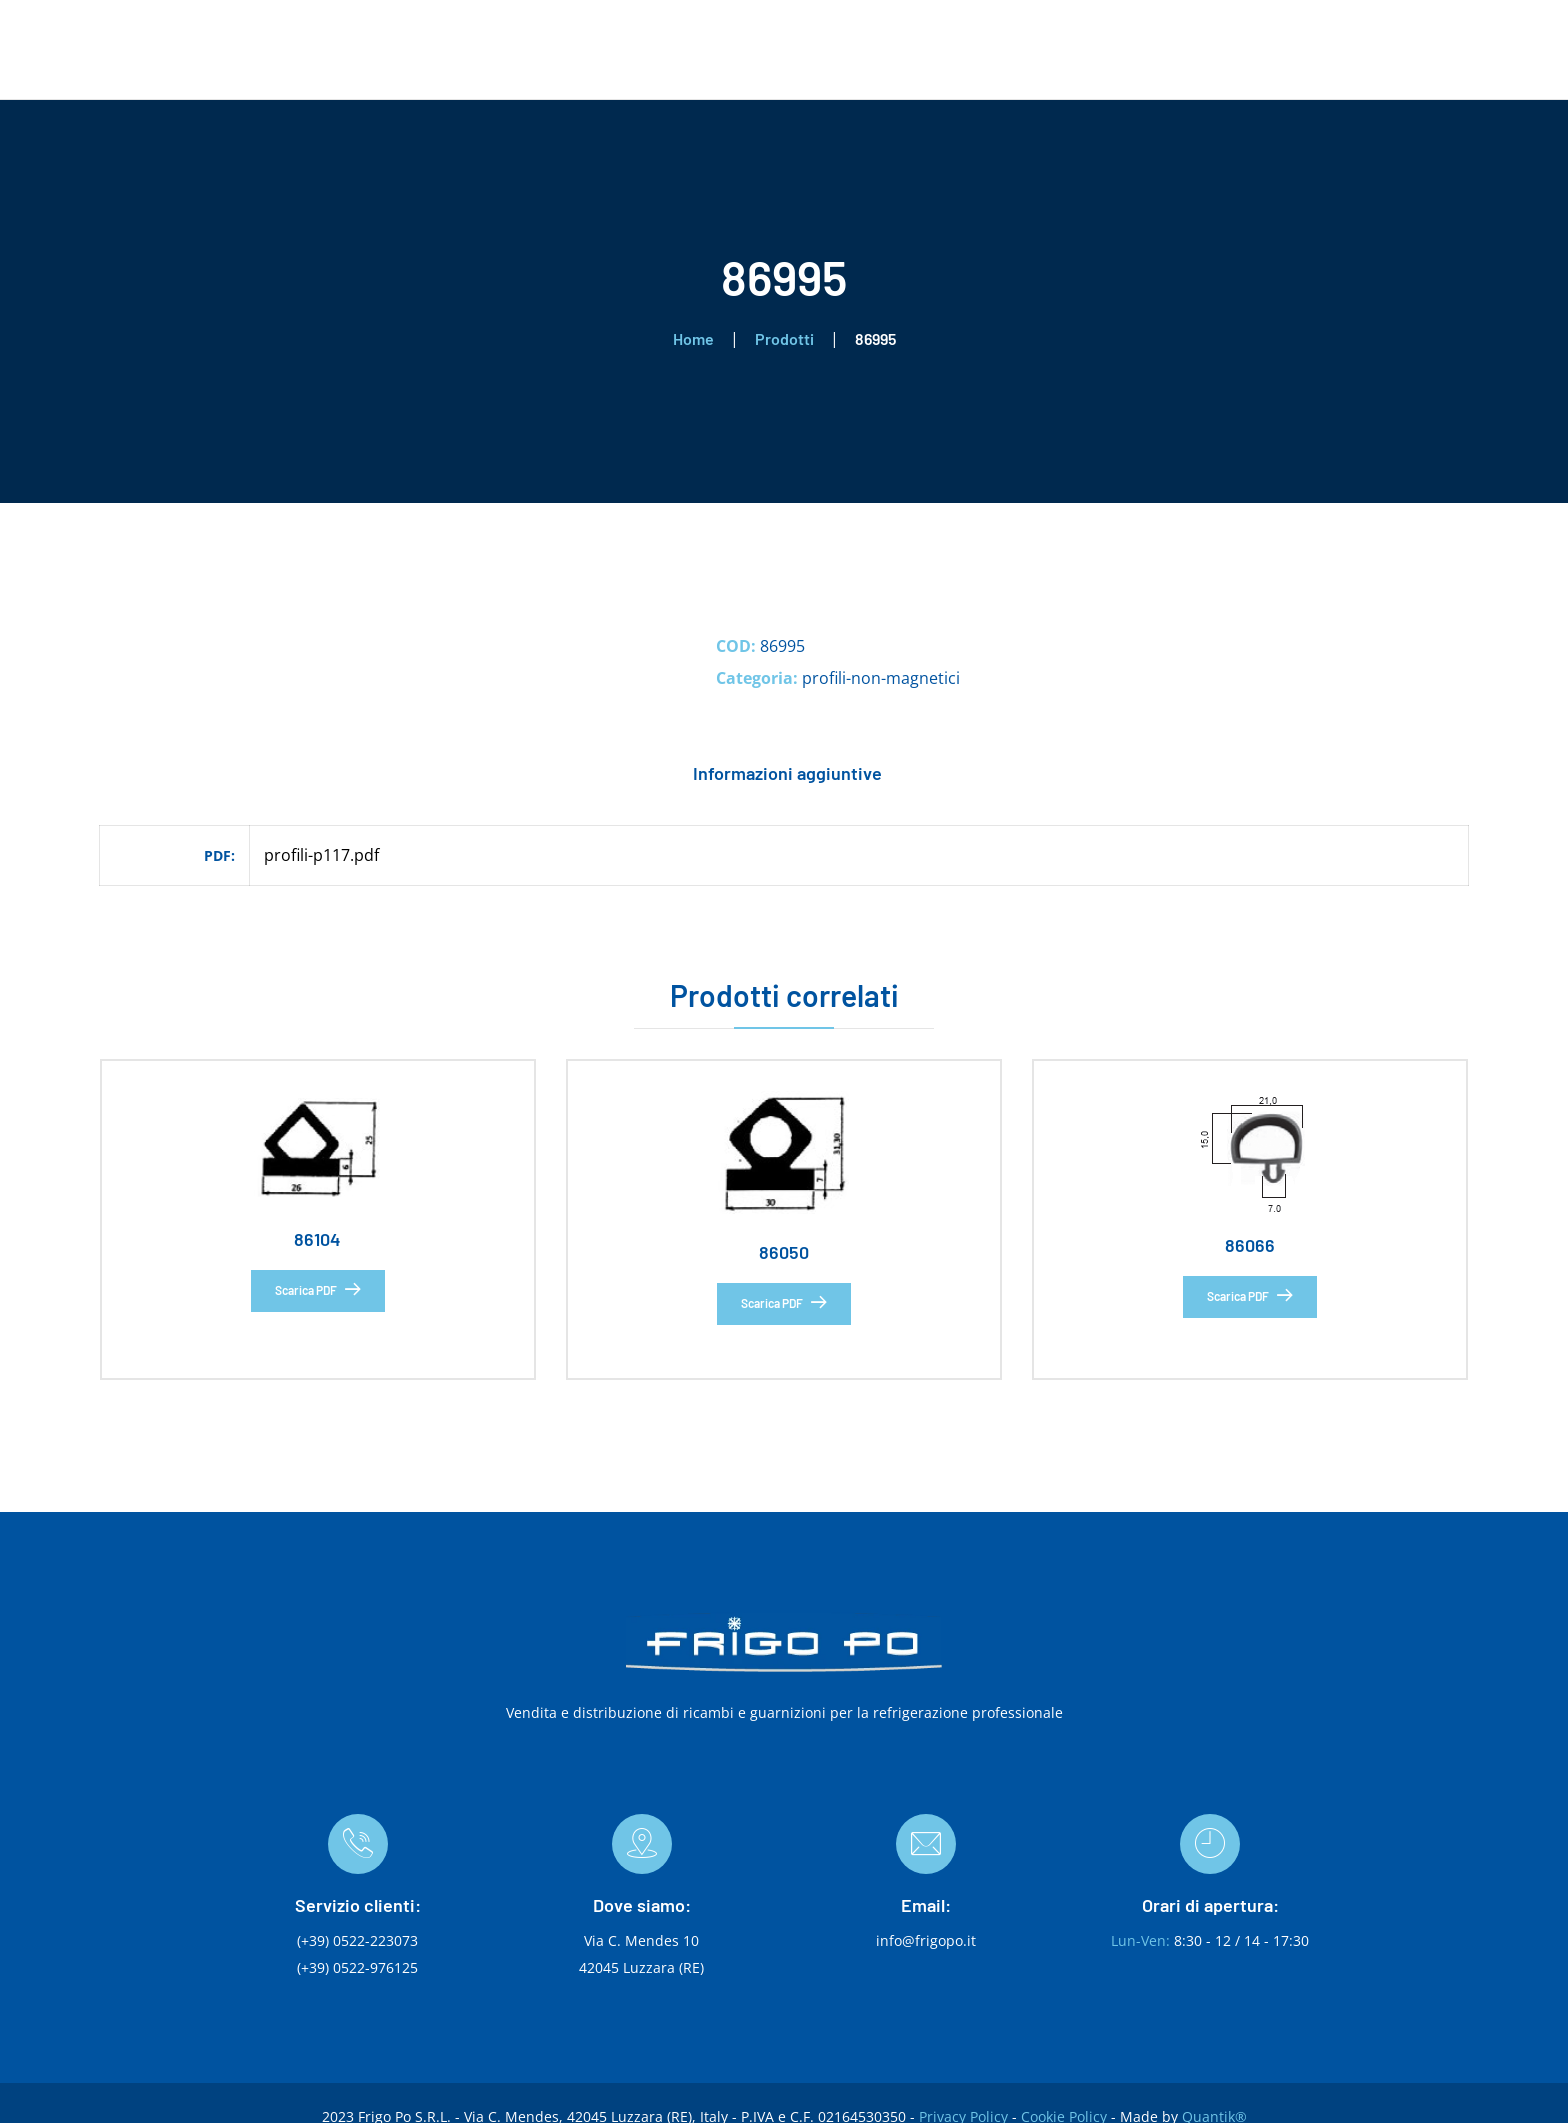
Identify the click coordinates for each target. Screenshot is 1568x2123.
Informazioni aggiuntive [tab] (787, 773)
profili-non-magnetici (881, 678)
